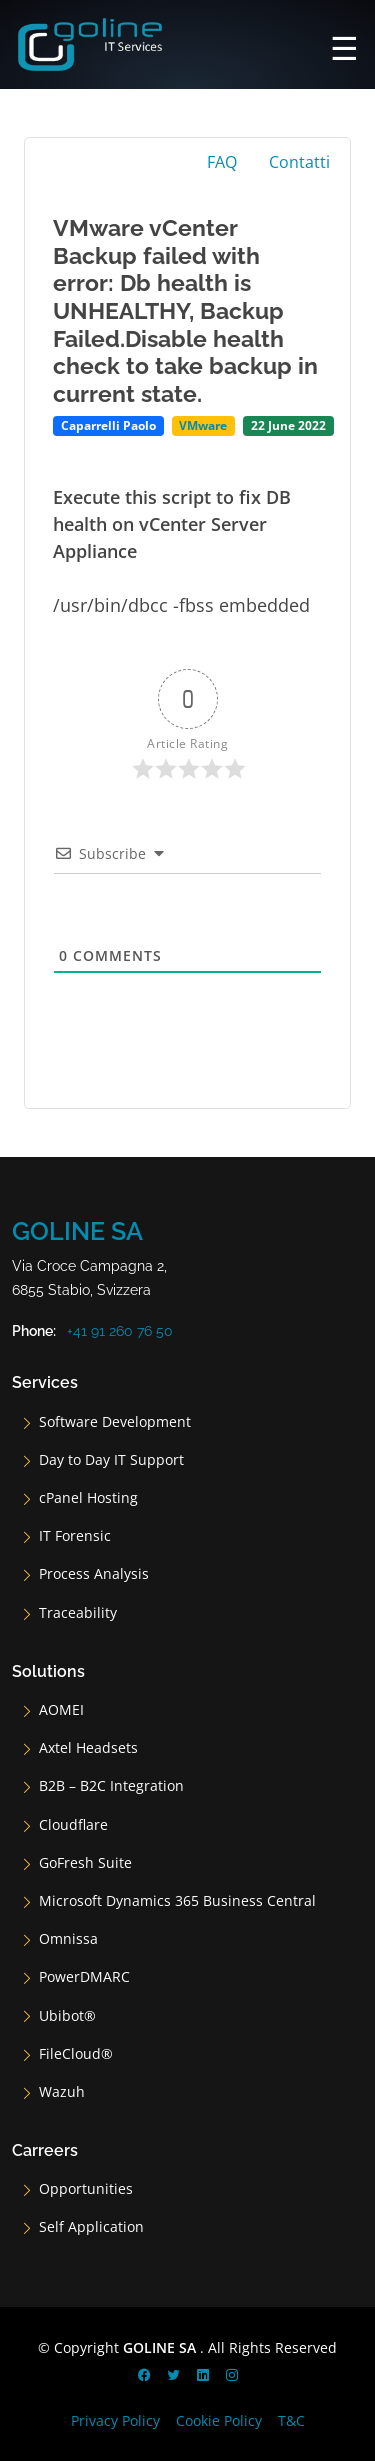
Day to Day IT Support (111, 1460)
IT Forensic (75, 1536)
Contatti (299, 162)
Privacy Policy (115, 2420)
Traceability (78, 1613)
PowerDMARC (84, 1977)
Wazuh (62, 2092)
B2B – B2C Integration (111, 1786)
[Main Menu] (344, 45)
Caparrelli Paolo (108, 425)
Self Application (91, 2227)
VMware (203, 425)
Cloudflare (73, 1825)
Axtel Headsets (88, 1748)
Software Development (115, 1422)
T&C (291, 2420)
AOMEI (61, 1710)
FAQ (222, 162)
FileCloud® (76, 2054)
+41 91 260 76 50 (120, 1331)
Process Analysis (94, 1574)
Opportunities (86, 2189)
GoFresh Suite (85, 1863)
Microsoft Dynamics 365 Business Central (177, 1901)
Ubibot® (67, 2016)
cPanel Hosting (88, 1498)
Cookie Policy (219, 2420)
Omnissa (68, 1939)
